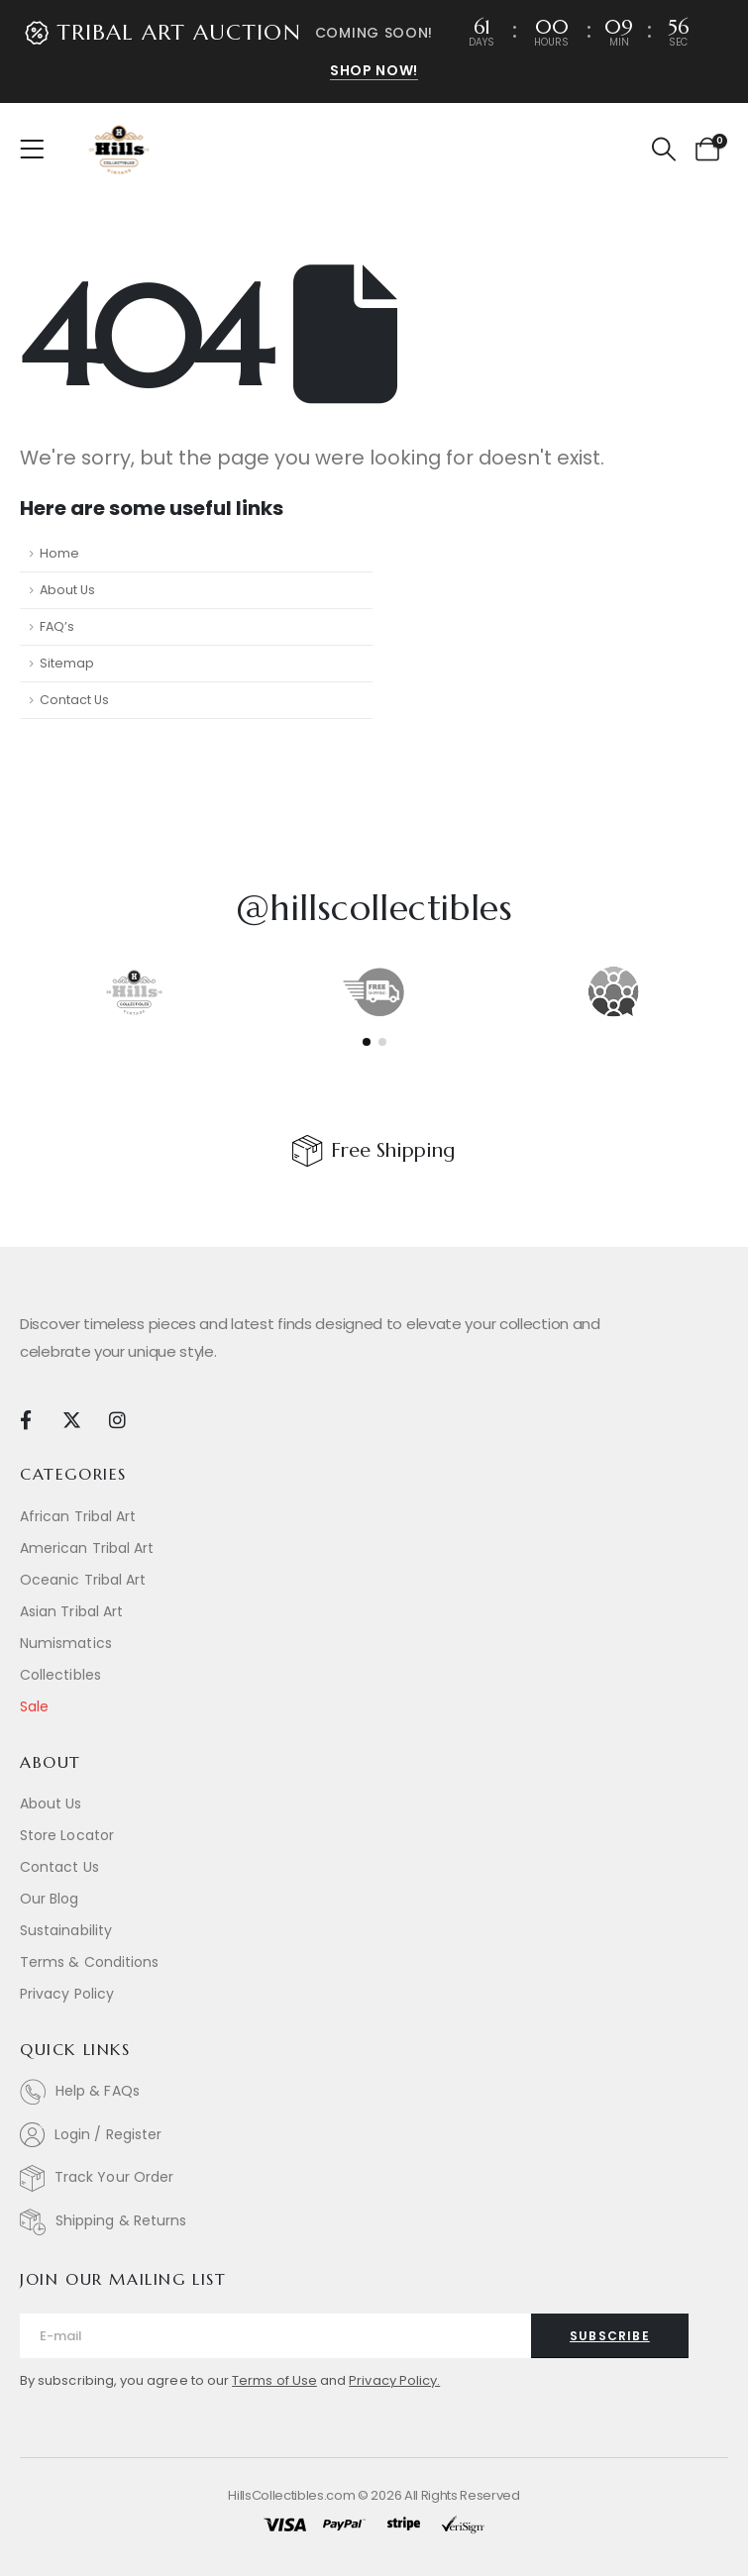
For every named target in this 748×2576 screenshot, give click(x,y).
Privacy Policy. (394, 2380)
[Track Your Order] (374, 2178)
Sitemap (67, 663)
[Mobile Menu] (38, 149)
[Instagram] (117, 1418)
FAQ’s (57, 626)
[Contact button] (610, 2336)
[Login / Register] (374, 2134)
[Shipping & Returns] (374, 2222)
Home (59, 553)
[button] (663, 149)
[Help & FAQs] (374, 2092)
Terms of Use (274, 2380)
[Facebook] (25, 1418)
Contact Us (74, 699)
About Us (67, 589)
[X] (71, 1418)
